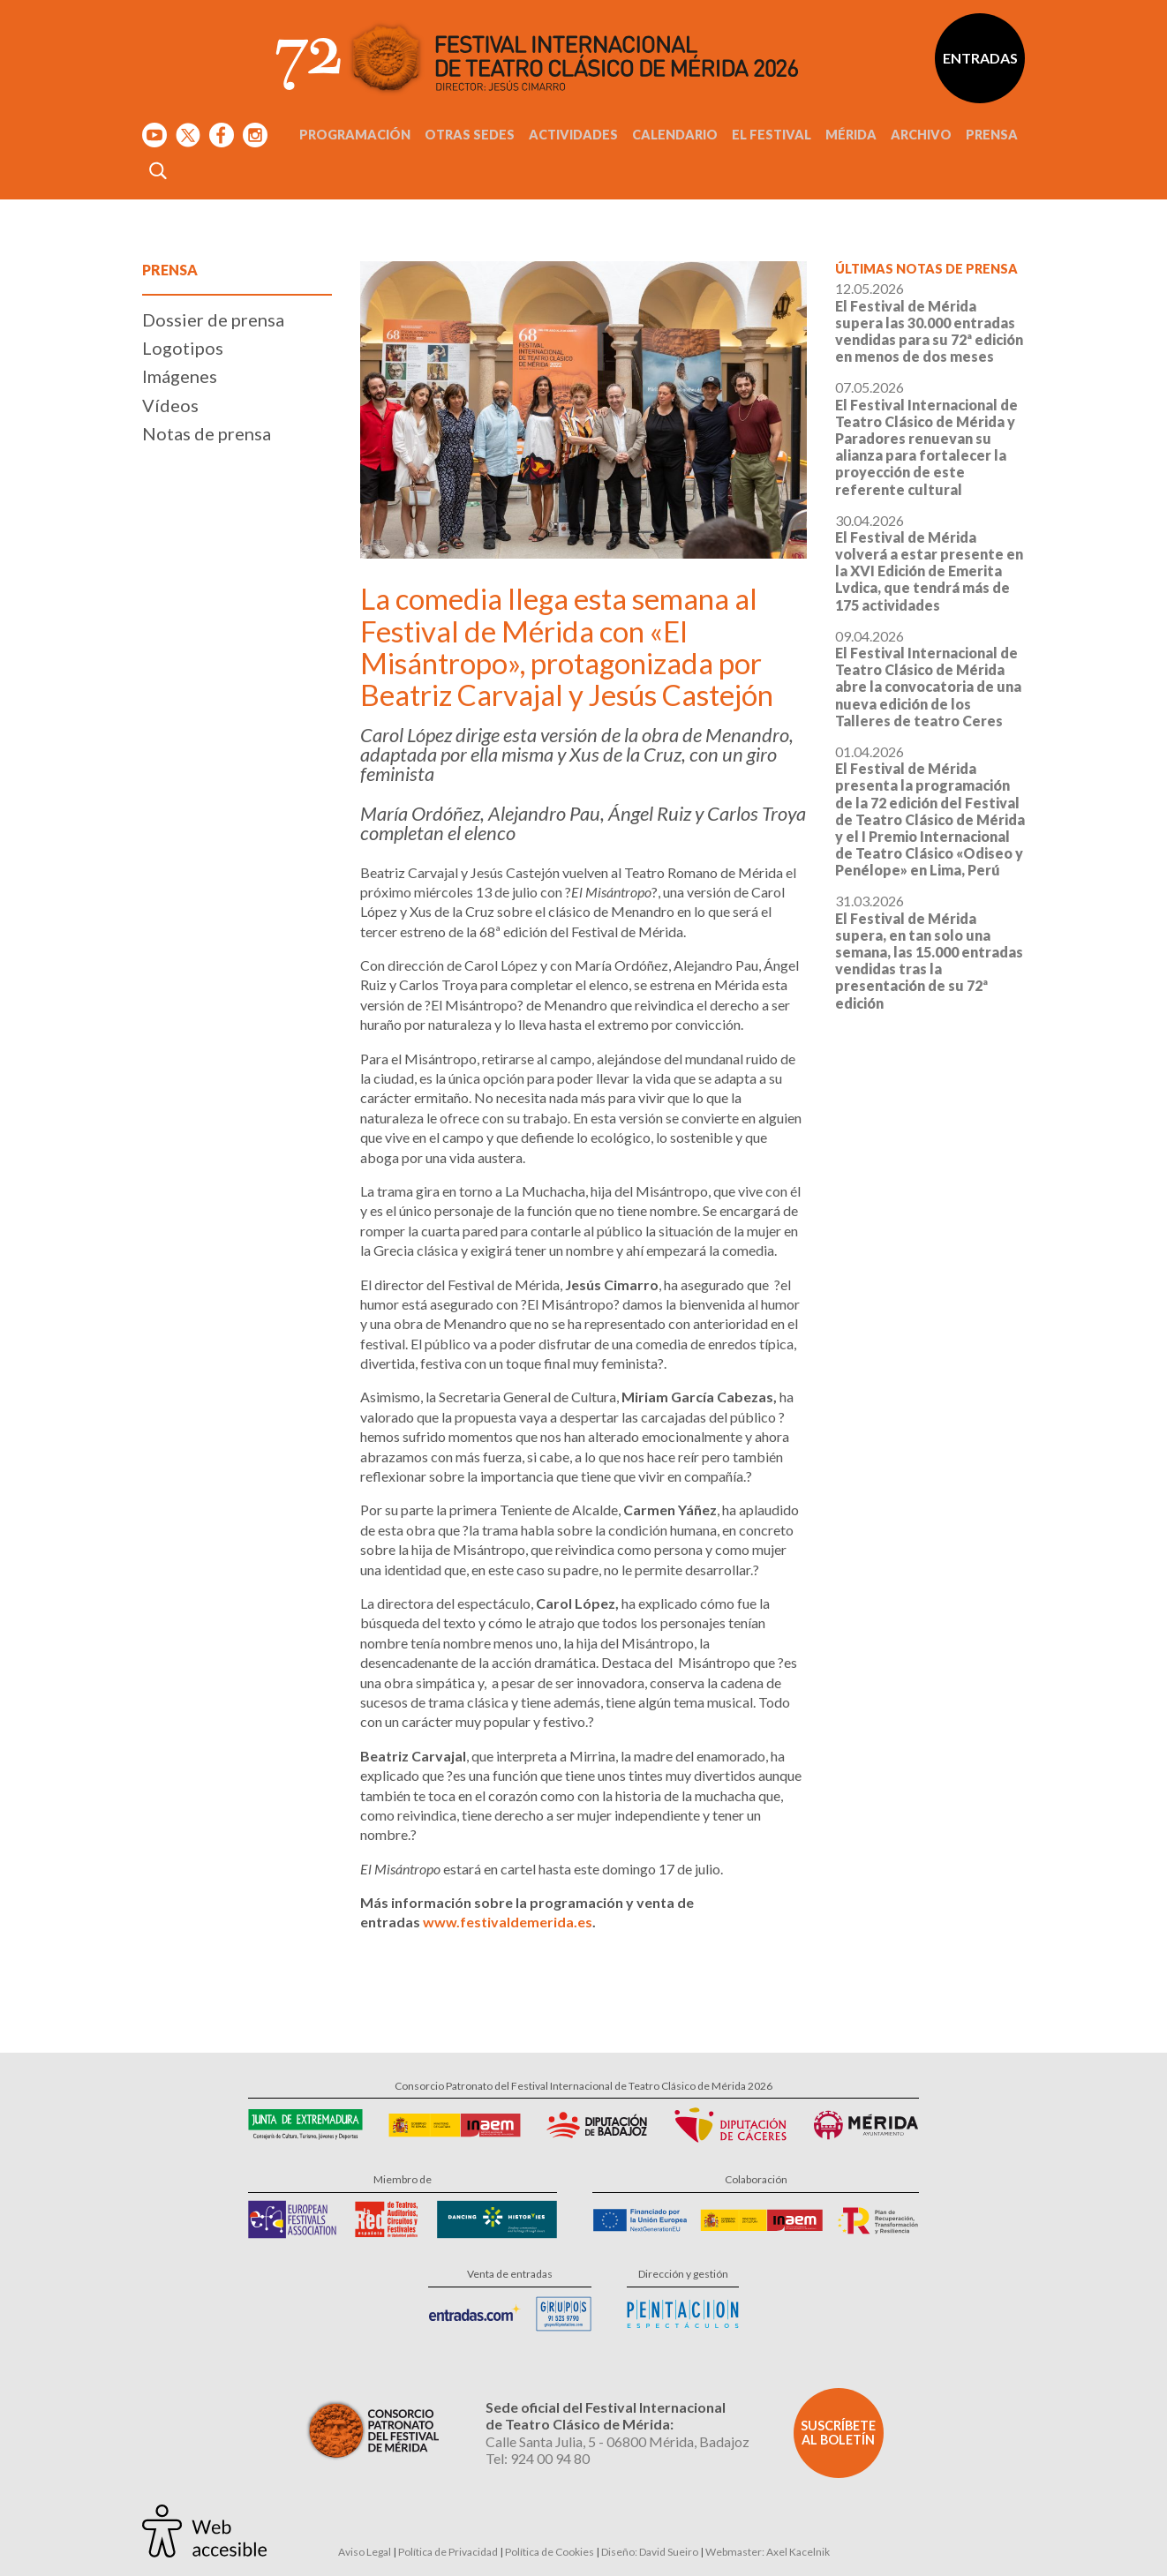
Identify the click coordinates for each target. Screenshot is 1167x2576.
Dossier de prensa (213, 319)
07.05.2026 (926, 438)
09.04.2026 (928, 678)
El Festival (771, 134)
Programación (354, 134)
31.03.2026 (929, 951)
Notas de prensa (206, 433)
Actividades (573, 134)
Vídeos (170, 405)
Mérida (851, 134)
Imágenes (179, 376)
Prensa (992, 134)
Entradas (980, 57)
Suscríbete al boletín (838, 2432)
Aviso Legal (364, 2551)
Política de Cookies (549, 2551)
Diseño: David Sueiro (649, 2551)
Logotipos (182, 347)
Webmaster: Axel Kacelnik (767, 2551)
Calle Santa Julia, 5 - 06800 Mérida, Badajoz (617, 2441)
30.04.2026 (929, 562)
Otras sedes (470, 134)
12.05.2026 (929, 322)
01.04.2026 (930, 810)
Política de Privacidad (448, 2551)
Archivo (921, 134)
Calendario (675, 134)
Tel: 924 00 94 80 (538, 2458)
